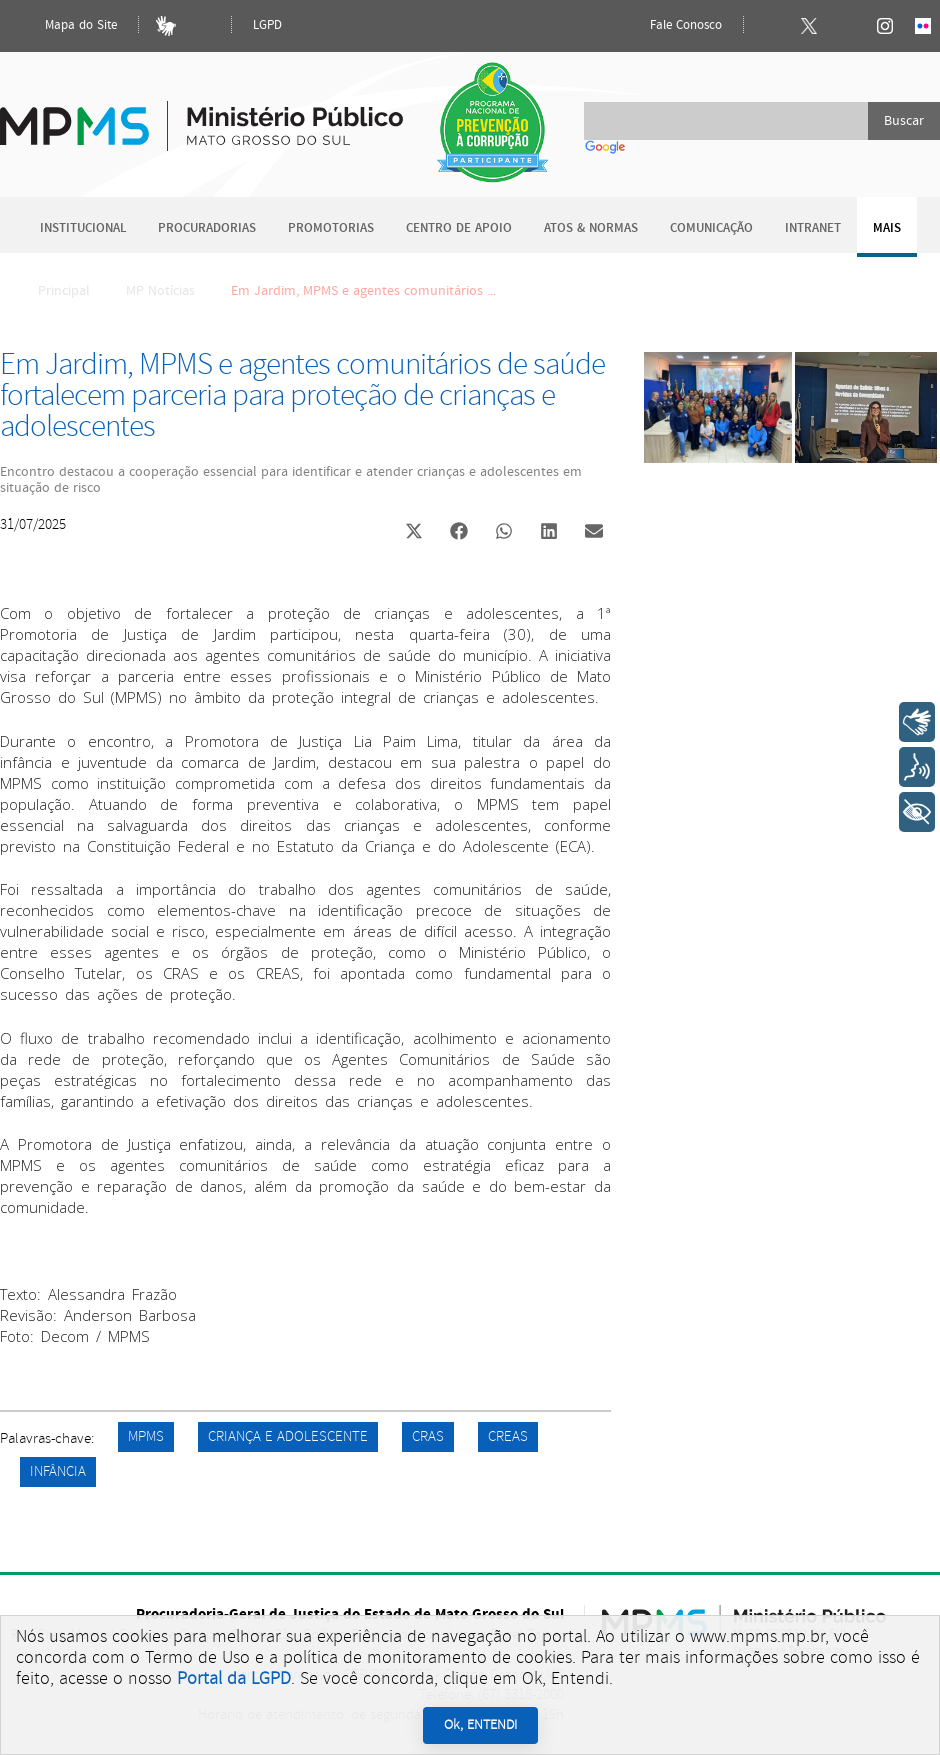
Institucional (83, 228)
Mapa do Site (64, 26)
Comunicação (711, 228)
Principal (51, 291)
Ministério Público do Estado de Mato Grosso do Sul (201, 114)
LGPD (267, 25)
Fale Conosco (669, 26)
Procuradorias (207, 228)
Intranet (813, 228)
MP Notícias (160, 291)
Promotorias (331, 228)
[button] (413, 533)
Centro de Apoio (459, 228)
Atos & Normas (591, 228)
